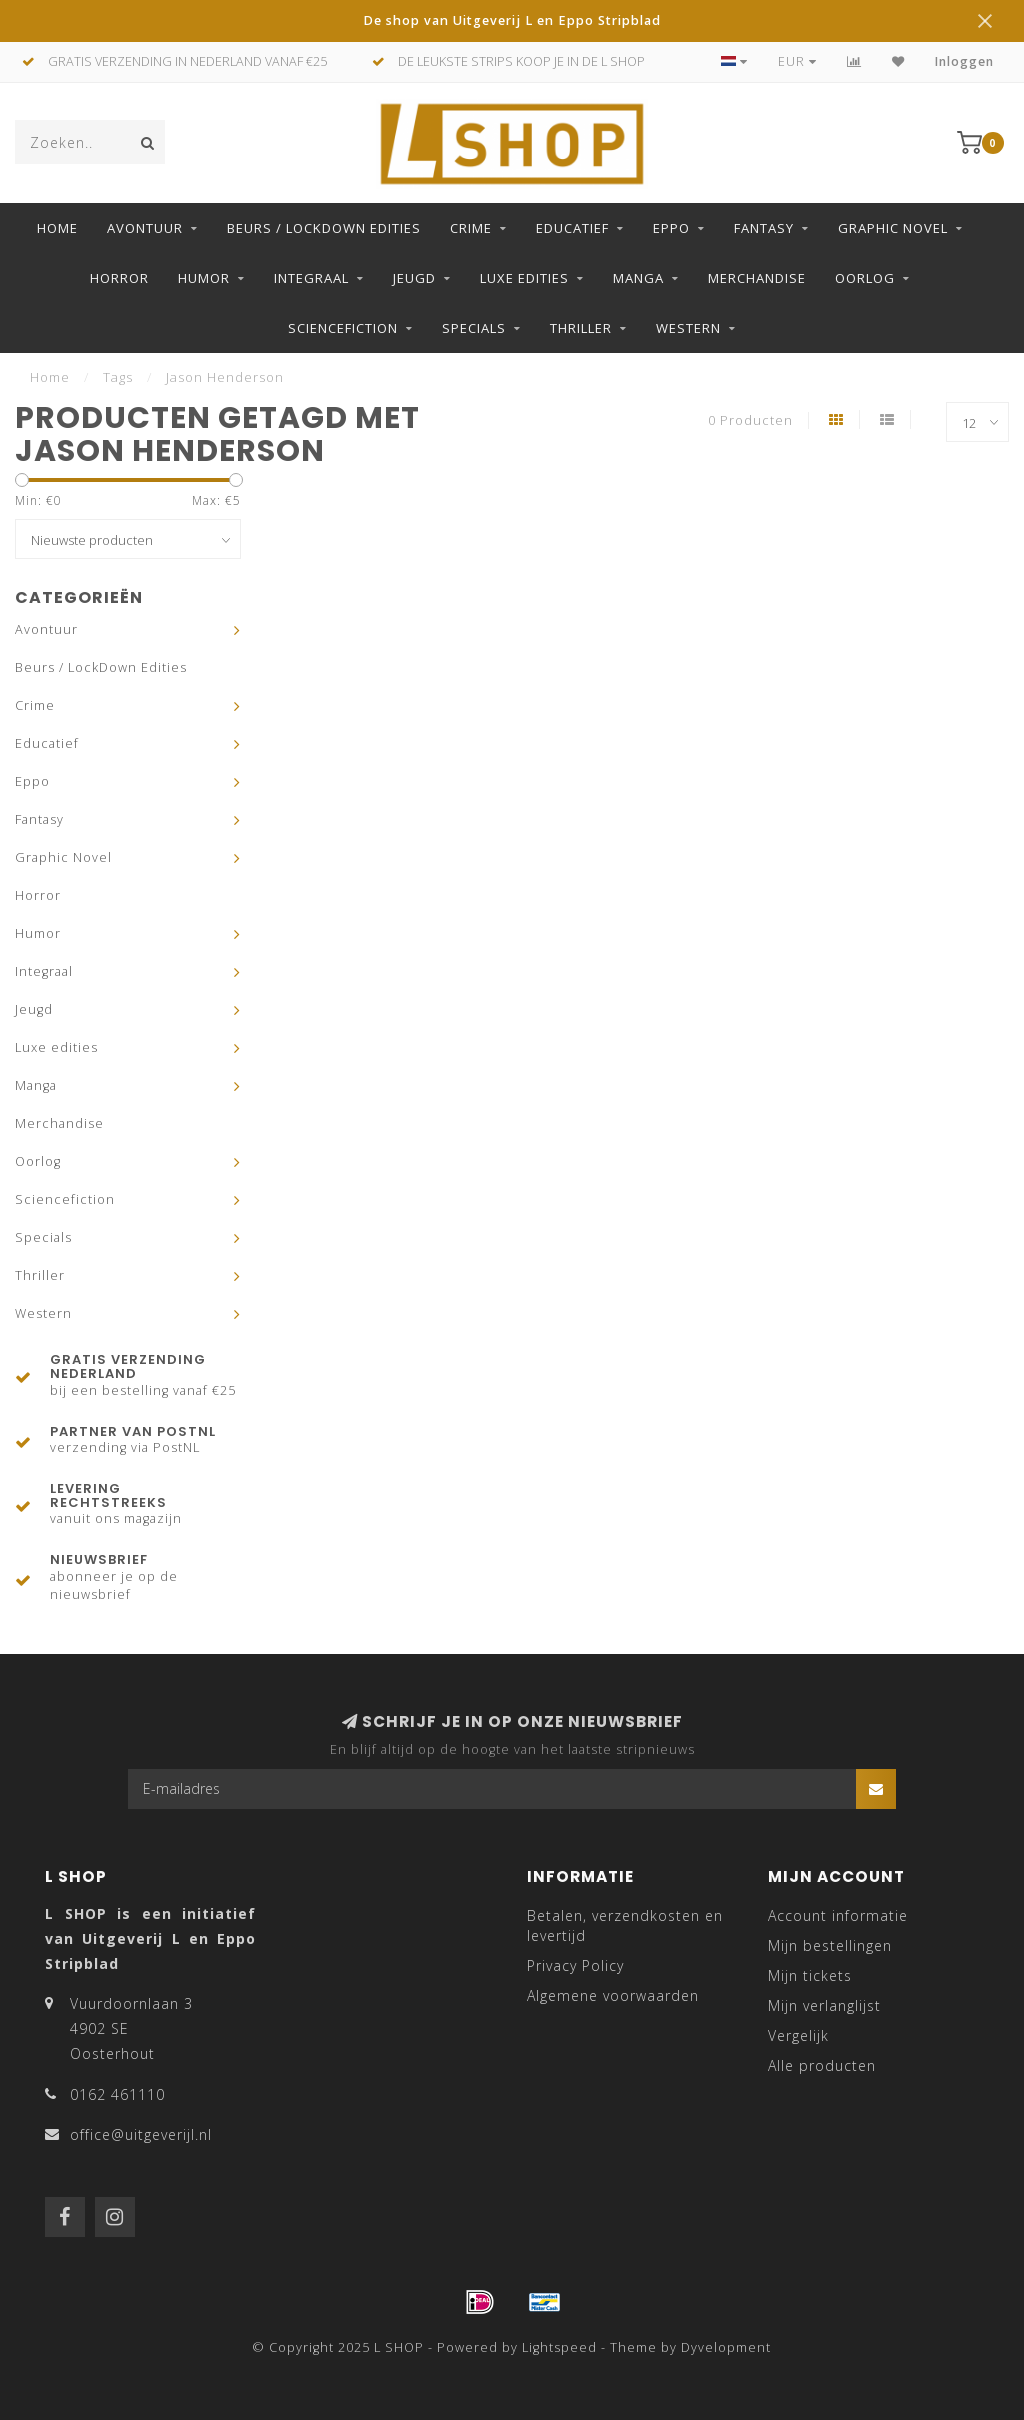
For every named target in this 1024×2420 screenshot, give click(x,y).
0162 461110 (117, 2094)
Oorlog (865, 278)
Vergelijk (798, 2035)
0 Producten (750, 420)
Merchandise (757, 278)
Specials (474, 328)
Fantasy (764, 228)
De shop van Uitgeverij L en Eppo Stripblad (512, 20)
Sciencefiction (343, 328)
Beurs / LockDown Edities (324, 228)
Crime (471, 228)
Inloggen (964, 61)
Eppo (671, 228)
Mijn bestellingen (830, 1945)
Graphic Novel (893, 228)
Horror (119, 278)
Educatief (572, 228)
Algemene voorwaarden (613, 1995)
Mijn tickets (810, 1975)
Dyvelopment (726, 2347)
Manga (638, 278)
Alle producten (822, 2065)
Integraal (311, 278)
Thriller (581, 328)
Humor (204, 278)
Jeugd (414, 278)
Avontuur (145, 228)
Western (688, 328)
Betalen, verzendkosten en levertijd (625, 1925)
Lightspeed (559, 2347)
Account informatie (838, 1915)
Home (57, 228)
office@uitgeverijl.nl (141, 2134)
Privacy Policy (575, 1965)
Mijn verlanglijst (824, 2005)
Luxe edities (524, 278)
